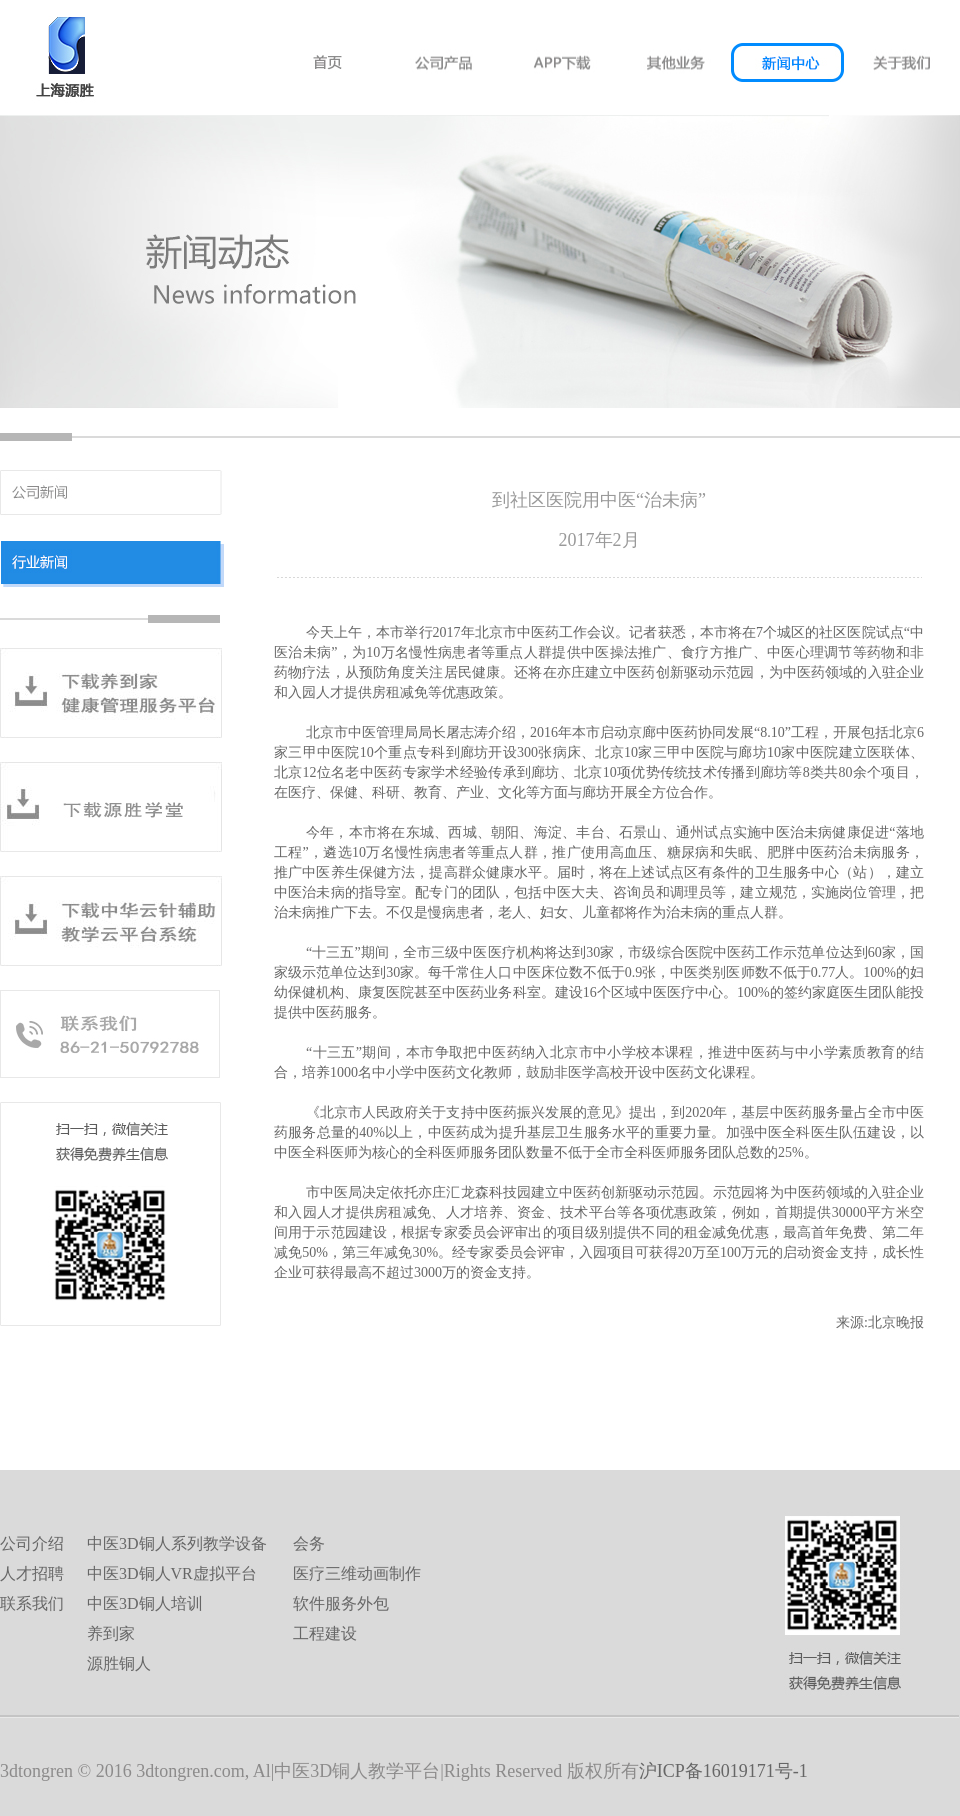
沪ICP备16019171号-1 (723, 1771)
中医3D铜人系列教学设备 (177, 1543)
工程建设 (325, 1633)
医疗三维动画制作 (357, 1573)
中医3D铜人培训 (145, 1603)
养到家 (111, 1633)
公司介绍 (32, 1543)
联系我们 (32, 1603)
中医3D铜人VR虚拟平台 (172, 1573)
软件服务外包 (341, 1603)
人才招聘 (32, 1573)
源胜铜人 (119, 1663)
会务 (309, 1543)
